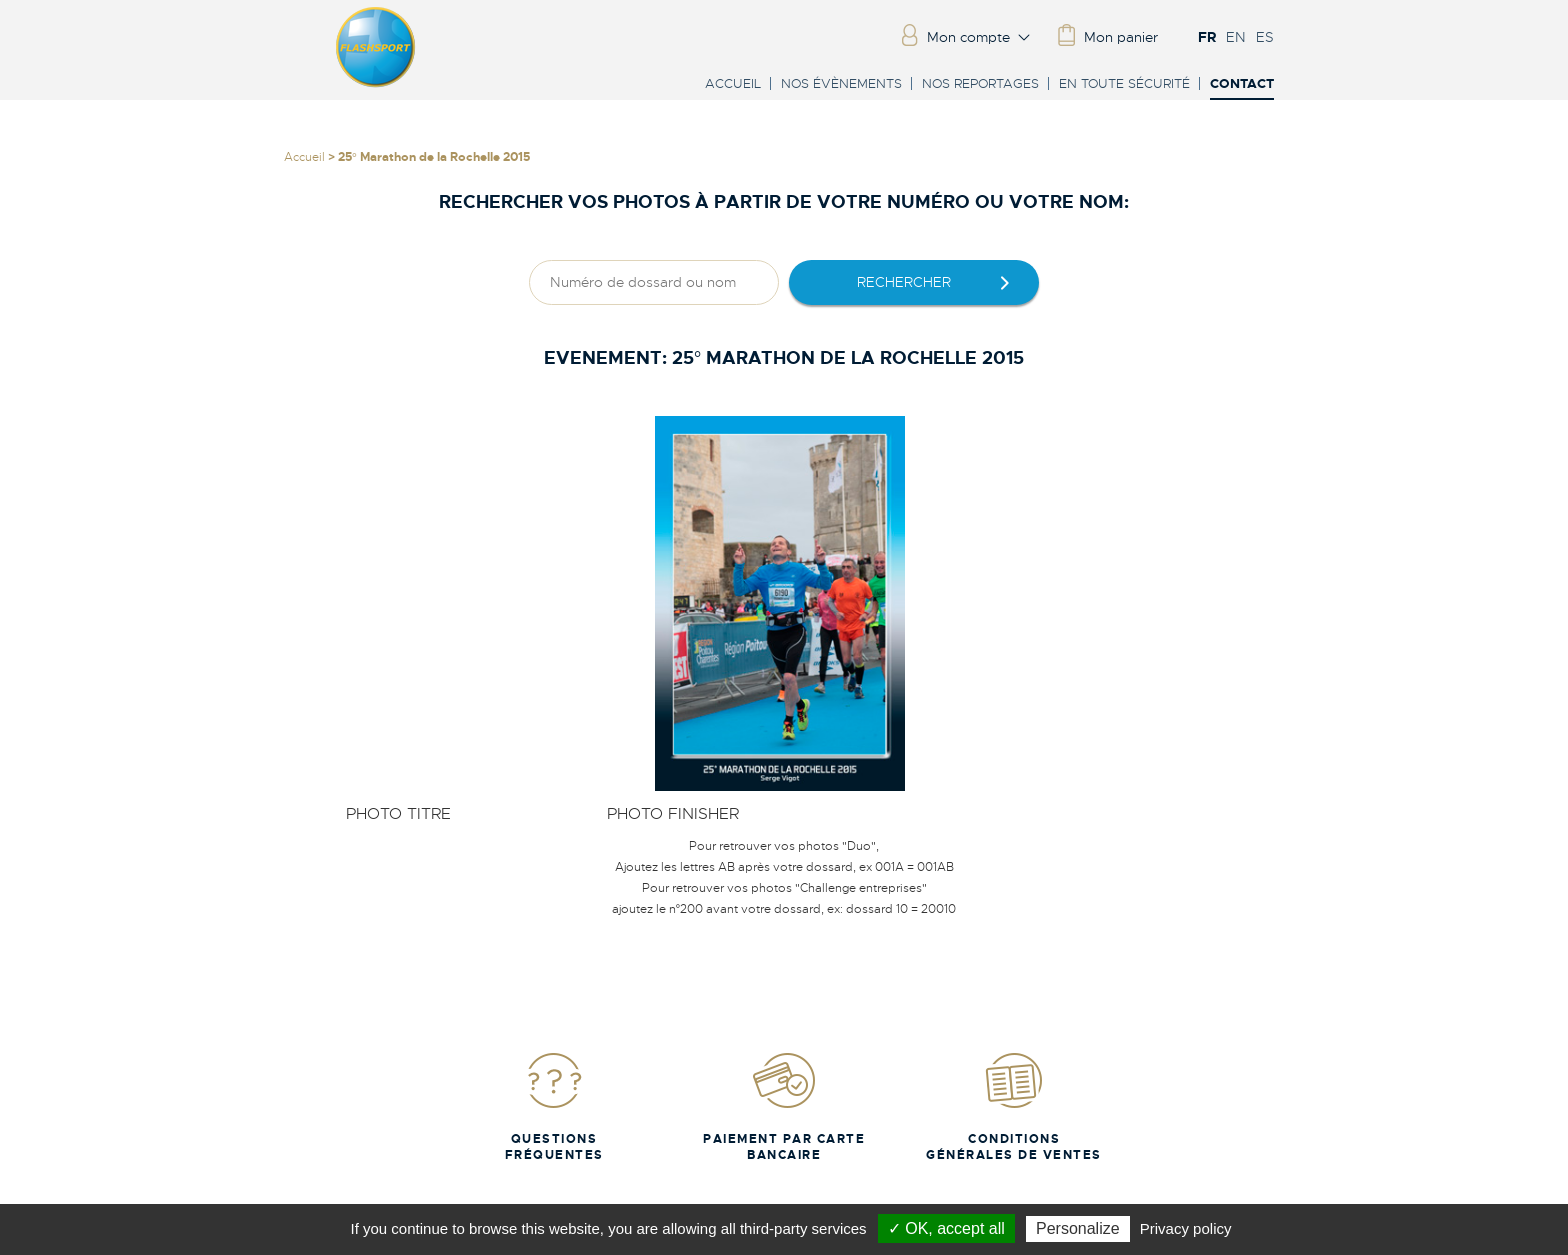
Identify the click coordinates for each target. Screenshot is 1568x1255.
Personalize (1078, 1228)
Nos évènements (841, 83)
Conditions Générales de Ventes (1014, 1106)
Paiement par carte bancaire (784, 1106)
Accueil (733, 83)
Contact (1242, 84)
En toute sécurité (1124, 83)
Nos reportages (980, 83)
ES (1265, 37)
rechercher (904, 282)
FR (1207, 37)
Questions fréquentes (554, 1106)
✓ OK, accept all (946, 1228)
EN (1236, 37)
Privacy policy (1186, 1228)
